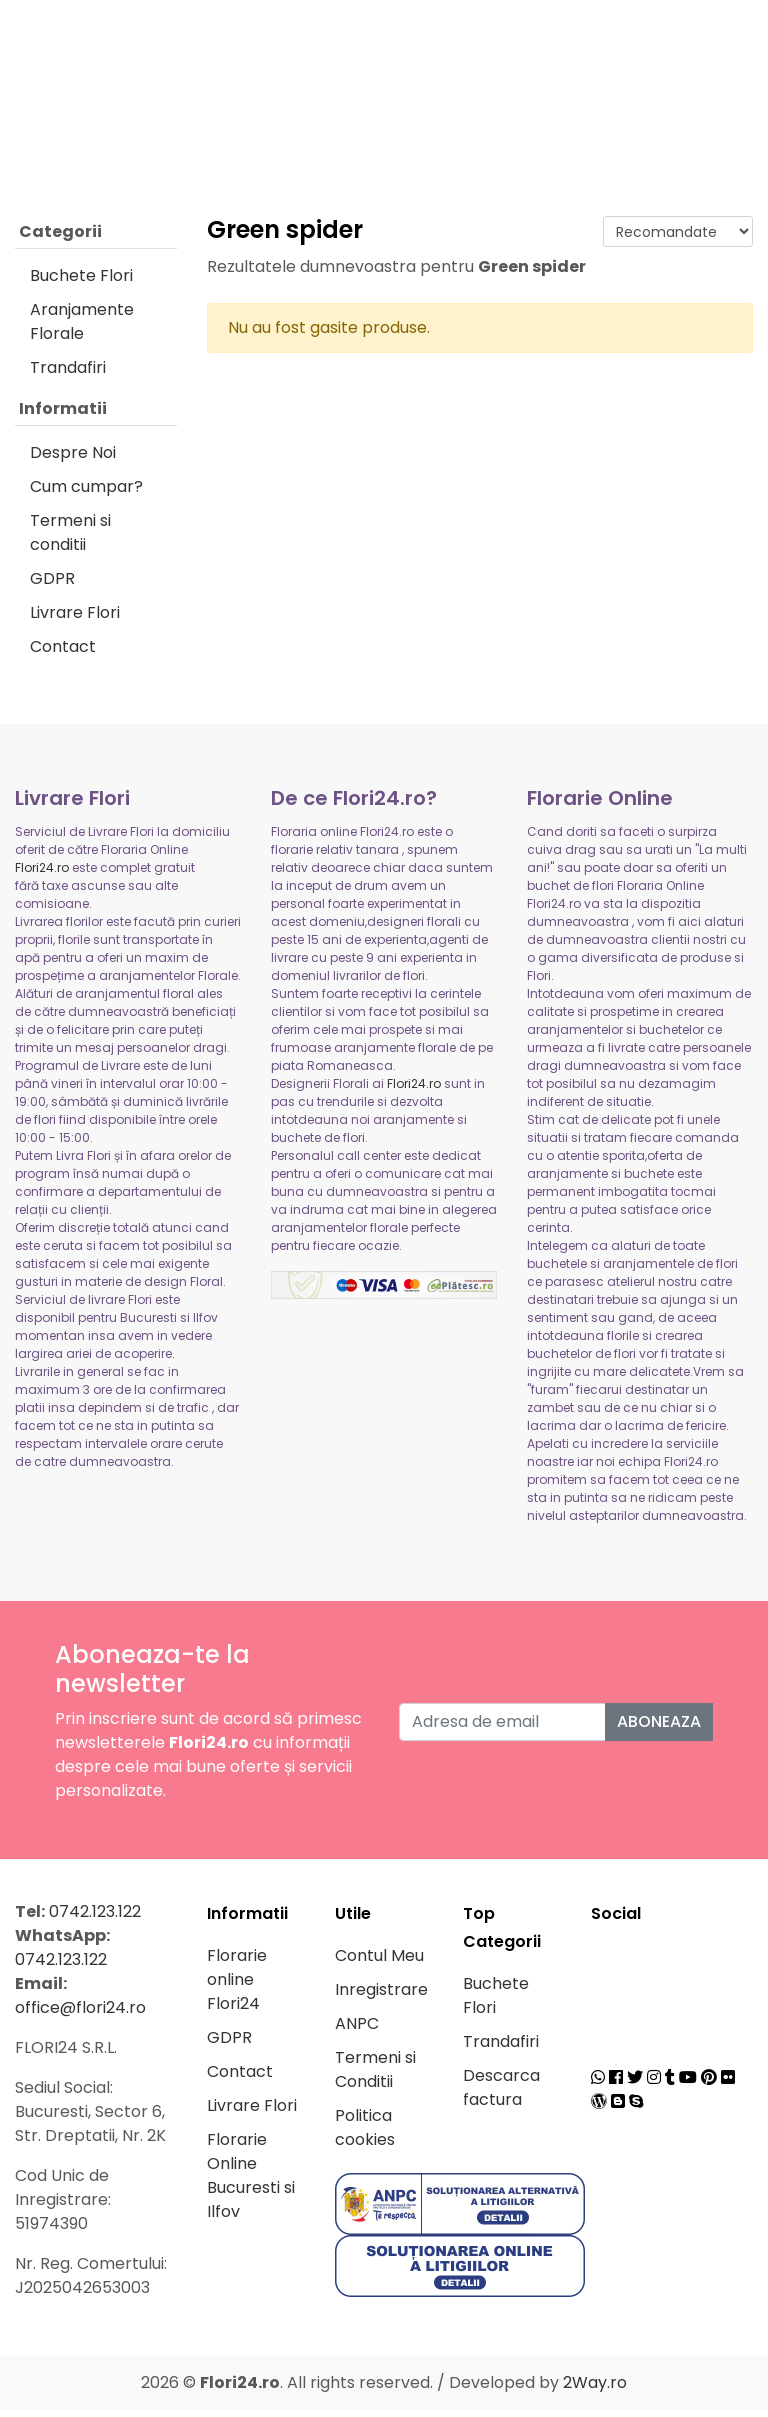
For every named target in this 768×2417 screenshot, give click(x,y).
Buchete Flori (81, 282)
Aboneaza (659, 1728)
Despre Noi (73, 459)
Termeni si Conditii (375, 2076)
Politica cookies (365, 2134)
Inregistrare (381, 1996)
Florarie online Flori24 (237, 1986)
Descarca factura (501, 2094)
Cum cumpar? (86, 493)
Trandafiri (68, 374)
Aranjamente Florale (82, 328)
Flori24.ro (42, 874)
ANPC (357, 2030)
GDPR (52, 585)
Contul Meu (379, 1962)
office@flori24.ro (80, 2014)
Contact (63, 653)
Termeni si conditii (70, 539)
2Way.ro (595, 2389)
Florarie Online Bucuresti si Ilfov (251, 2182)
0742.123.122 (95, 1918)
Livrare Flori (75, 619)
